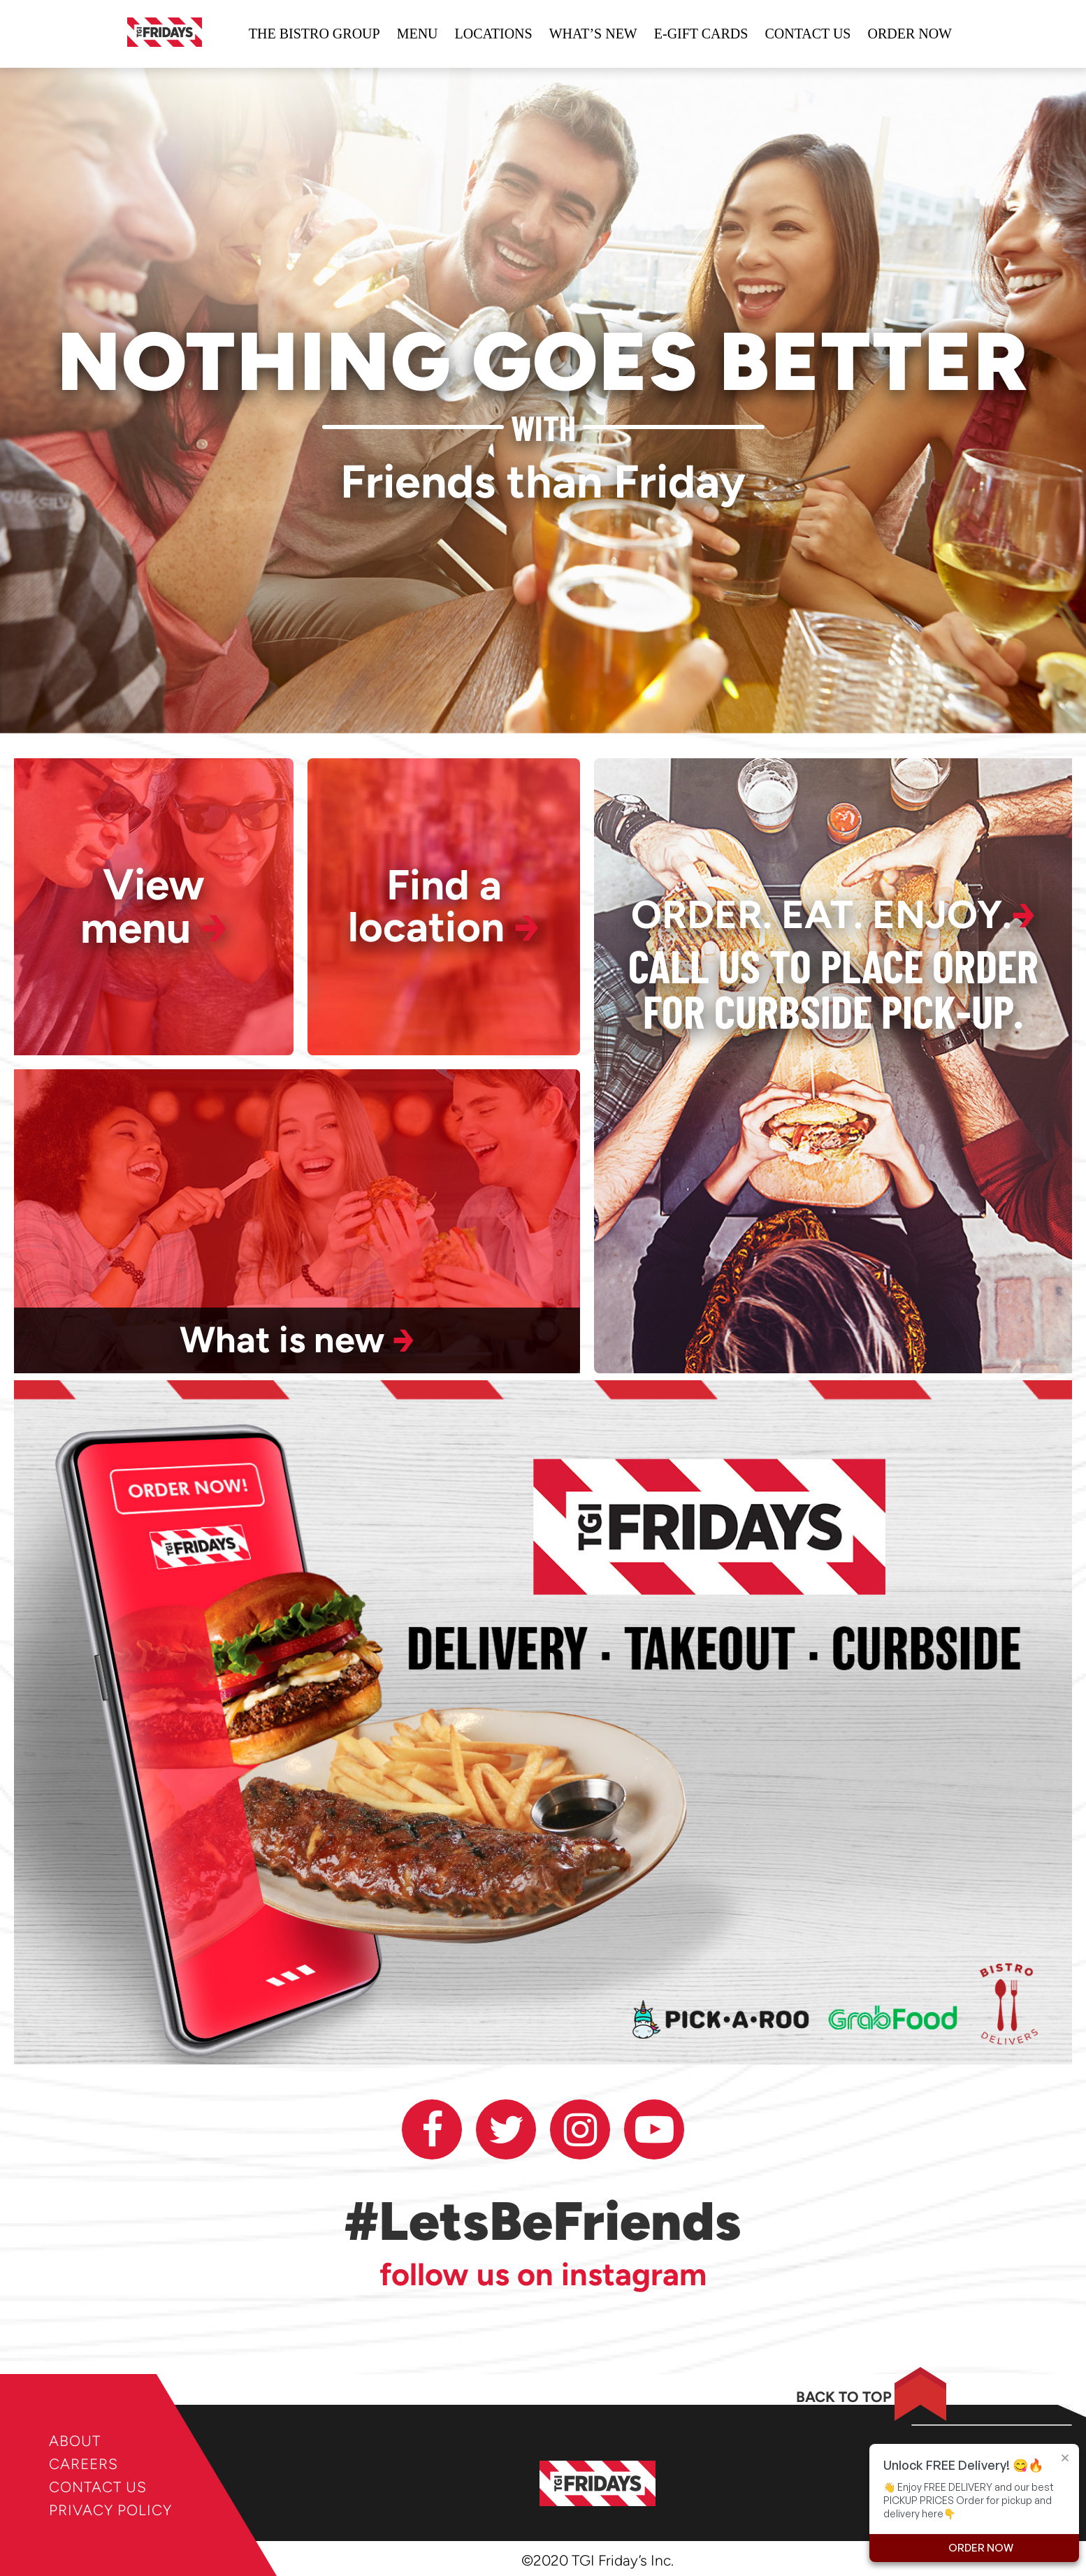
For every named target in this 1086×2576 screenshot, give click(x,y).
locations (494, 33)
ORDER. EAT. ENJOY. (833, 915)
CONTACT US (98, 2487)
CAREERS (83, 2464)
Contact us (807, 33)
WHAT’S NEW (593, 33)
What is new (297, 1340)
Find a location (444, 907)
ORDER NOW (909, 33)
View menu (153, 907)
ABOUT (75, 2441)
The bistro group (314, 33)
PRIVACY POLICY (110, 2510)
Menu (417, 33)
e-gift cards (701, 33)
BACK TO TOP (844, 2396)
